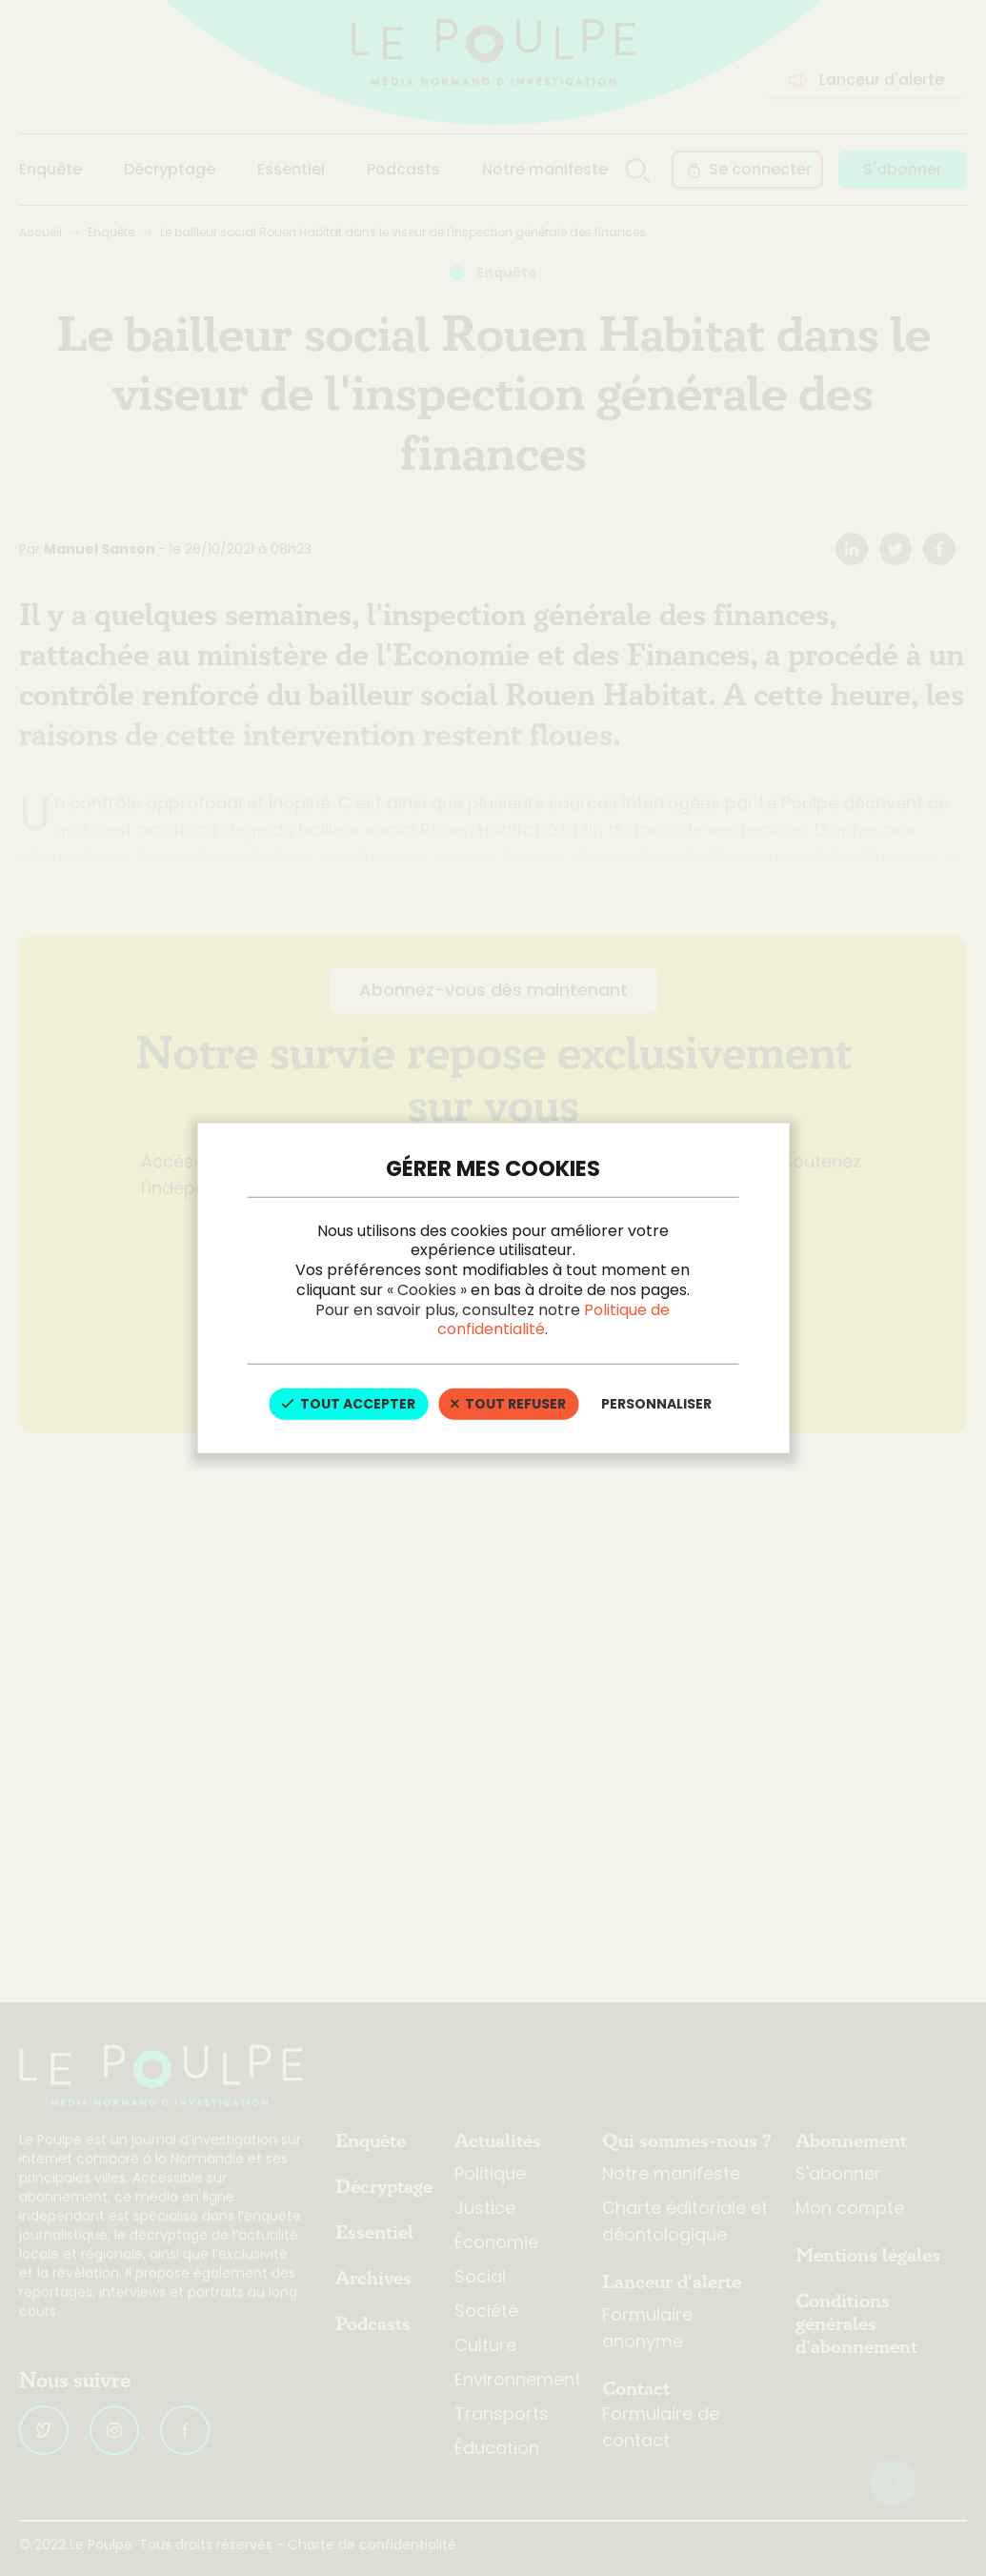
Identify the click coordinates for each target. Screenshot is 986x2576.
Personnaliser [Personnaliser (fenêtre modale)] (656, 1403)
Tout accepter (348, 1403)
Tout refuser (508, 1403)
